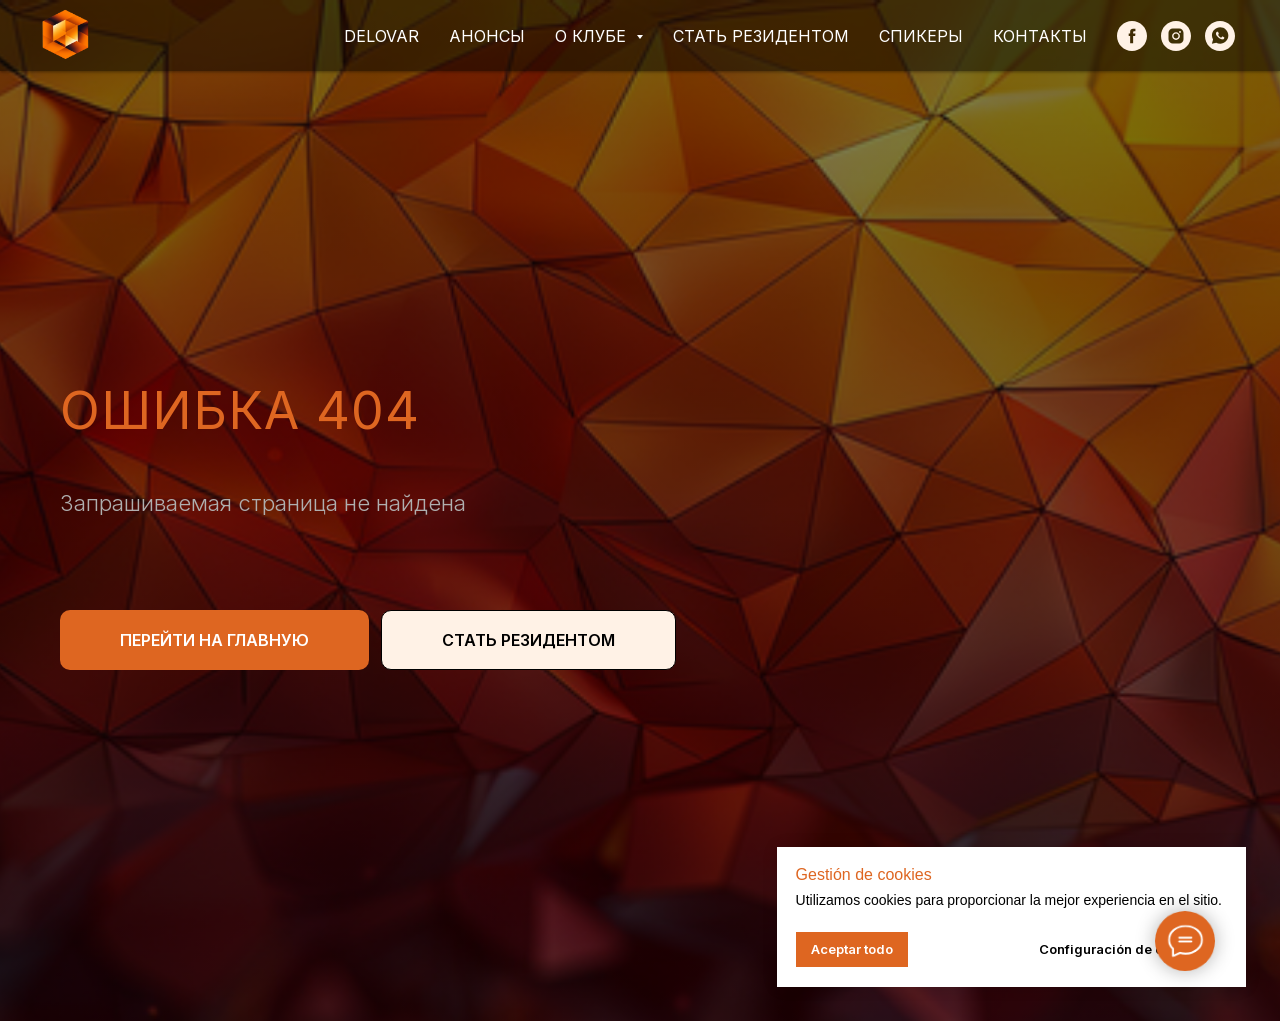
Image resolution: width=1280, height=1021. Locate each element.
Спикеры (921, 36)
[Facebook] (1132, 36)
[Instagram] (1176, 36)
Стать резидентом (761, 36)
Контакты (1040, 36)
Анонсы (487, 36)
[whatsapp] (1220, 36)
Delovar (381, 36)
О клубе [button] (593, 36)
